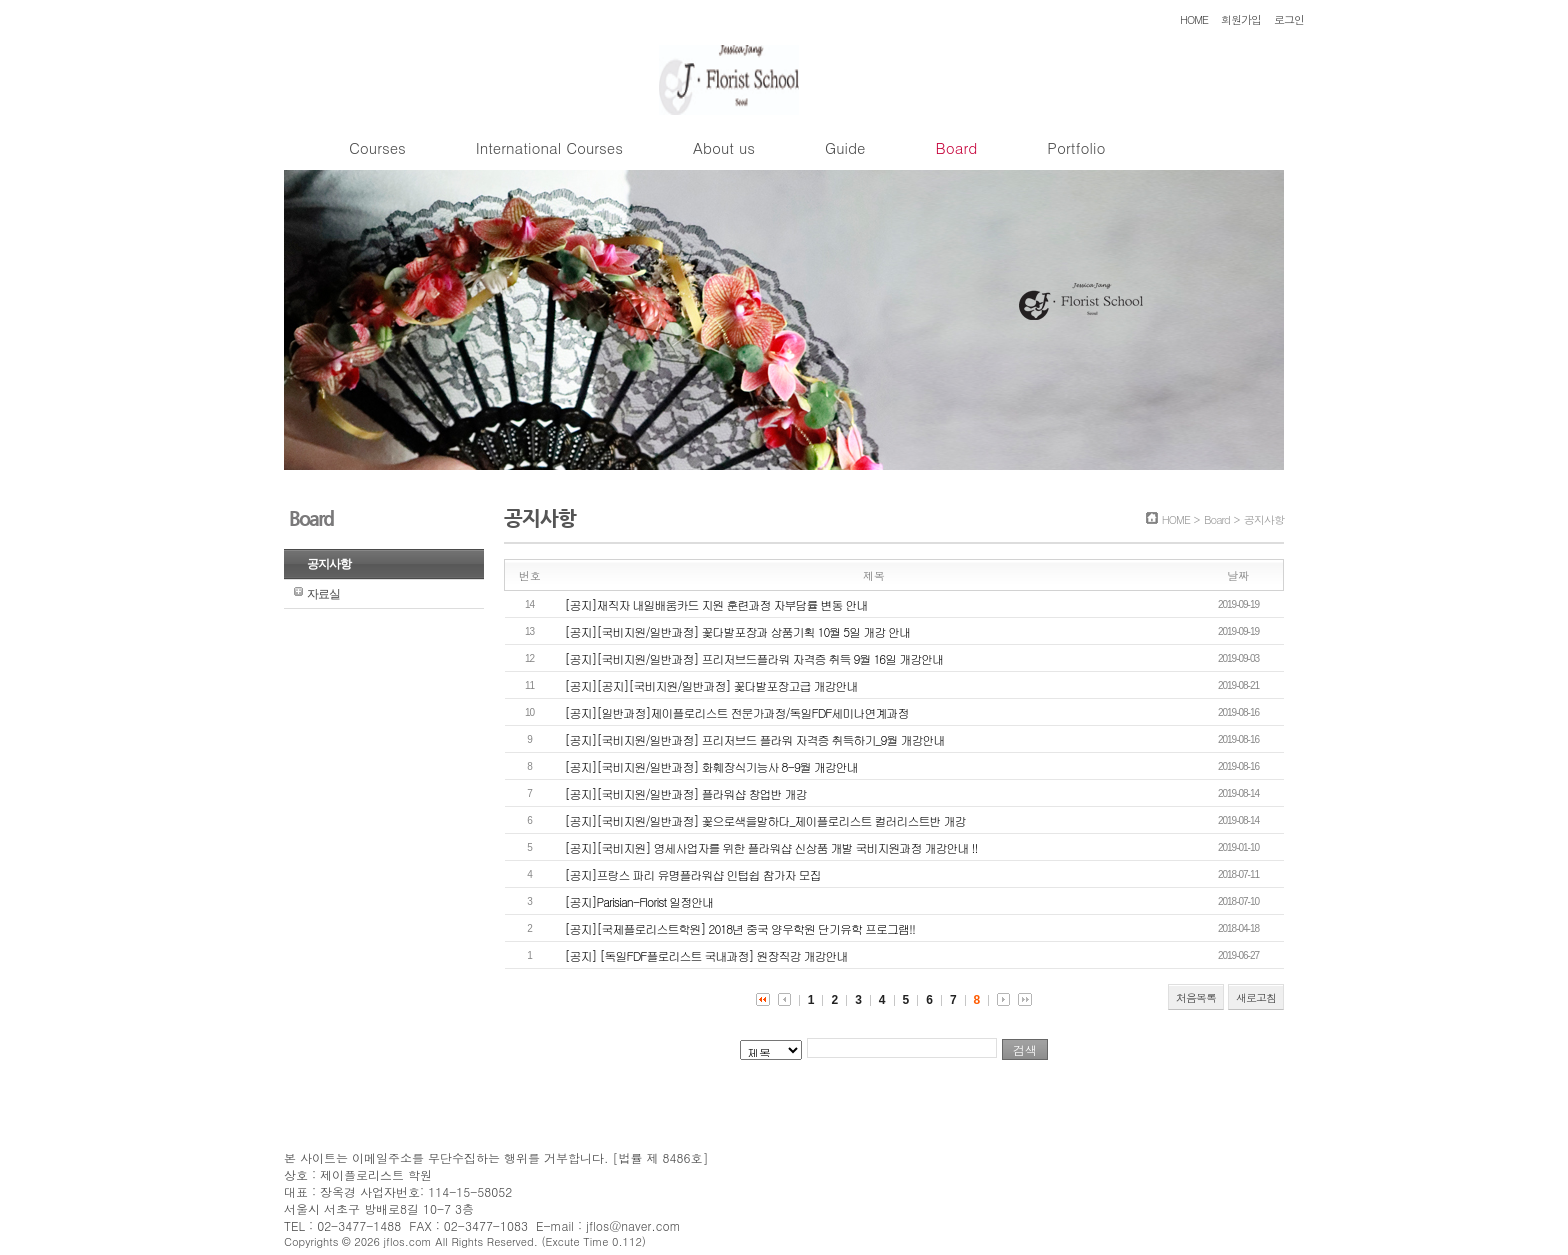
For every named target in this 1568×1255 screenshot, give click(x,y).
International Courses (549, 147)
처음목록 (1196, 997)
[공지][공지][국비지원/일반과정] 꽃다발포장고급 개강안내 (711, 685)
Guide (845, 147)
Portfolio (1076, 147)
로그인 (1289, 19)
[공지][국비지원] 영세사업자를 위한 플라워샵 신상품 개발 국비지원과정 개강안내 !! (771, 847)
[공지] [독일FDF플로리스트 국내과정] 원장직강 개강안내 (706, 955)
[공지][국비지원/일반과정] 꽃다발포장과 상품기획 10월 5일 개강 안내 (738, 631)
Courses (377, 147)
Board (956, 147)
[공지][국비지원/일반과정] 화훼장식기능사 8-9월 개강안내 (711, 766)
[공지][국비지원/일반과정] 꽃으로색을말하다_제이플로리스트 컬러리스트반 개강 (765, 820)
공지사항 (329, 564)
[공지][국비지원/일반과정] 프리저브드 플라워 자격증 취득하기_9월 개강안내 (755, 739)
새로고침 (1256, 997)
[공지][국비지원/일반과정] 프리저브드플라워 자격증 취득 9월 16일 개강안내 (754, 658)
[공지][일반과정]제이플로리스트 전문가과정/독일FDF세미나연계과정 (737, 712)
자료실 (323, 594)
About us (724, 147)
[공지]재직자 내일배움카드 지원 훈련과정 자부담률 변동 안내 (716, 604)
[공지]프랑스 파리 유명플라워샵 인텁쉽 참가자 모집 (693, 874)
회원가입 (1241, 19)
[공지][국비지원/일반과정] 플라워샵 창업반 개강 (686, 793)
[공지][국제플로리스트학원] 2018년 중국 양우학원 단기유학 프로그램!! (740, 928)
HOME (1194, 19)
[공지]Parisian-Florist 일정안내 (639, 901)
